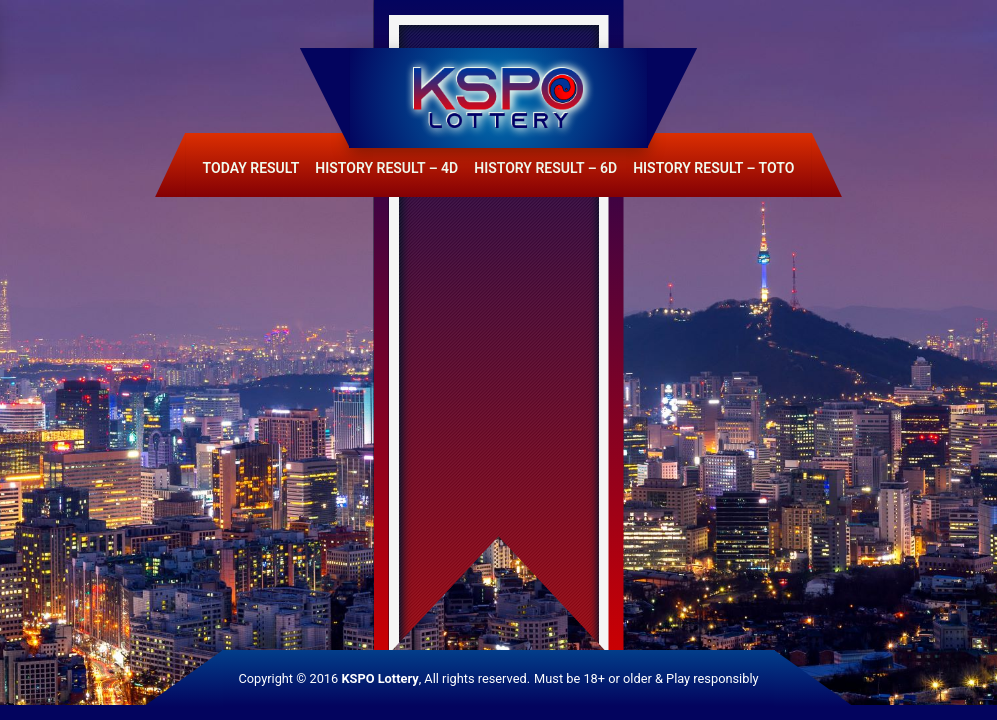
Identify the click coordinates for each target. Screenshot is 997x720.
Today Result (251, 168)
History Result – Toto (713, 168)
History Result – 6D (545, 168)
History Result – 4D (386, 168)
